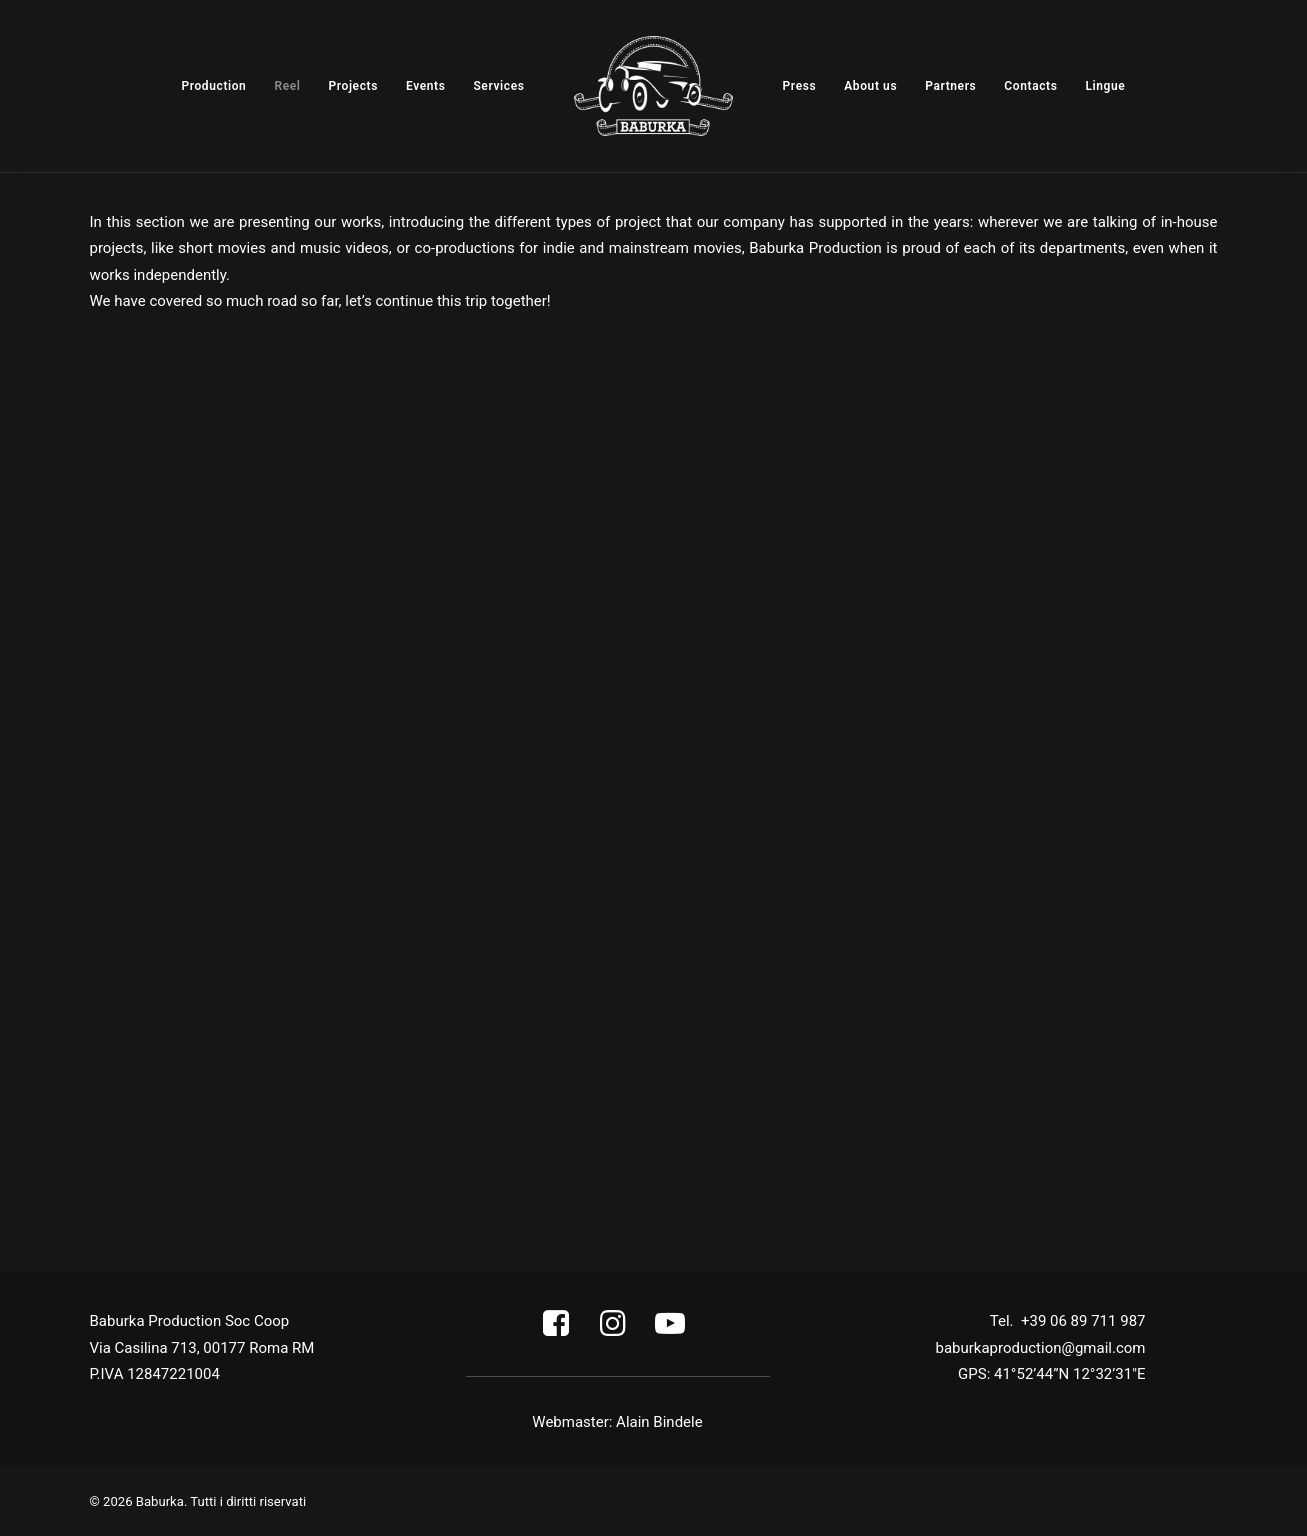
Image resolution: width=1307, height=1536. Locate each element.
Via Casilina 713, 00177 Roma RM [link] (202, 1348)
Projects (352, 86)
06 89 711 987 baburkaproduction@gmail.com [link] (1040, 1347)
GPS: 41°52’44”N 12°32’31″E (1051, 1374)
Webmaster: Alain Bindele (617, 1422)
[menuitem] (213, 86)
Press (800, 86)
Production (213, 86)
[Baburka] (653, 86)
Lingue (1105, 86)
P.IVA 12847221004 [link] (155, 1374)
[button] (556, 1331)
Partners (950, 86)
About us (870, 86)
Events (426, 86)
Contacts (1030, 86)
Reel (287, 86)
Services (498, 86)
